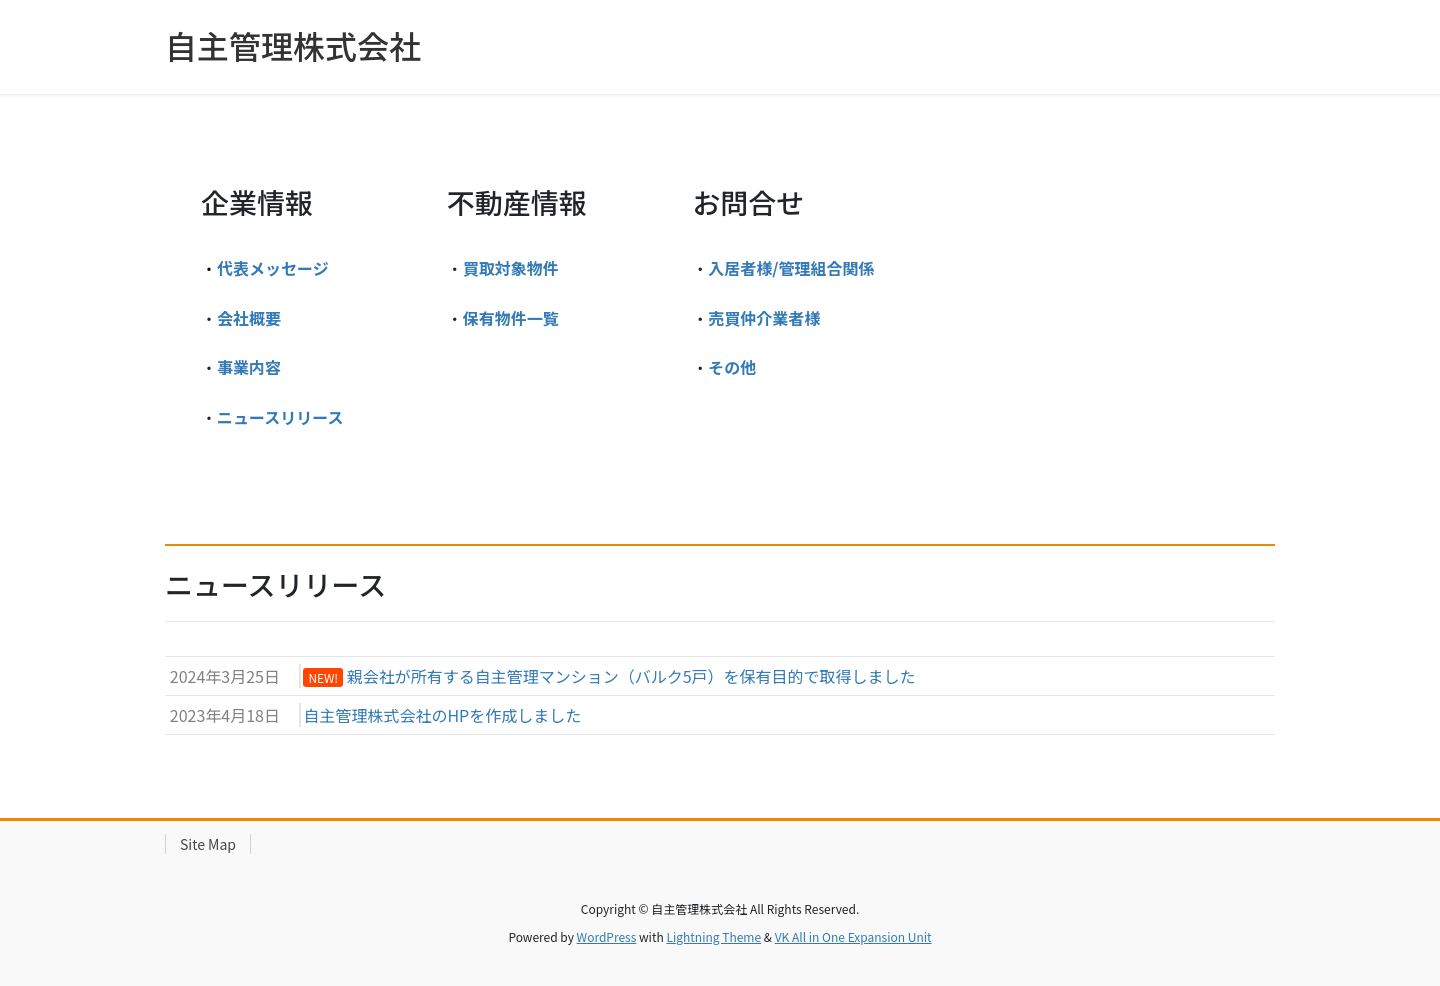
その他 (732, 367)
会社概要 (249, 318)
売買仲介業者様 (764, 318)
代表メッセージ (273, 268)
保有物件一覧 (511, 318)
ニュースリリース (280, 417)
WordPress (607, 936)
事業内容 (249, 367)
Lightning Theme (713, 936)
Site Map (208, 844)
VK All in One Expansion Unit (853, 936)
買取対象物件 (511, 268)
